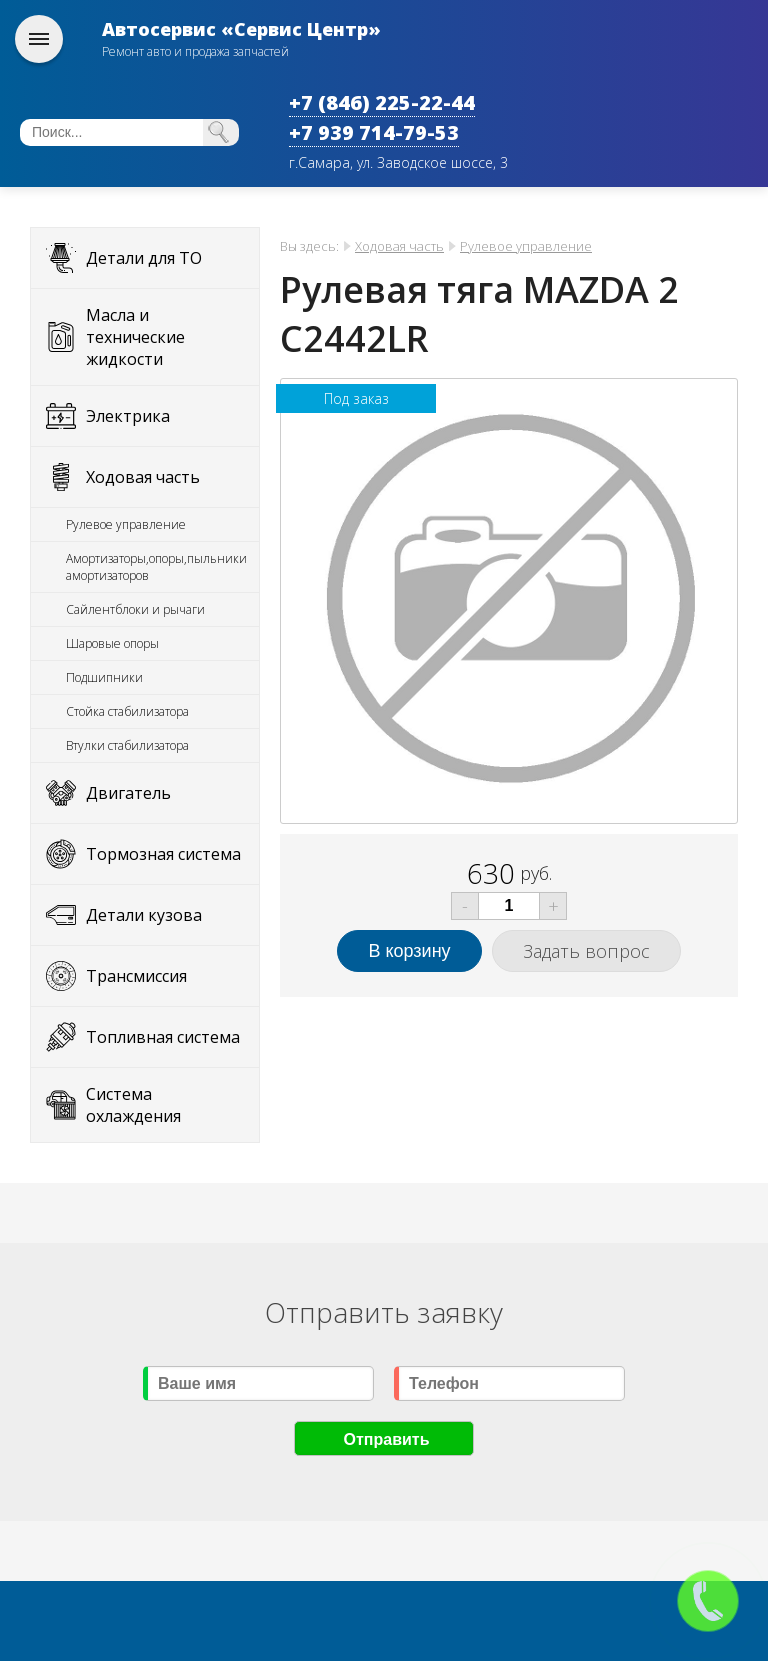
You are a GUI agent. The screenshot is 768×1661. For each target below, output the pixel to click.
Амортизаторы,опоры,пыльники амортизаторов (156, 567)
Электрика (128, 416)
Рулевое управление (126, 524)
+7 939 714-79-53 (374, 132)
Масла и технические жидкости (135, 337)
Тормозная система (163, 854)
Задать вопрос (586, 951)
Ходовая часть (143, 477)
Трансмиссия (136, 976)
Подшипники (104, 677)
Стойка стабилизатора (127, 711)
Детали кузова (144, 915)
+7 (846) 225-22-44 (382, 102)
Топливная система (163, 1037)
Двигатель (128, 793)
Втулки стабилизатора (127, 745)
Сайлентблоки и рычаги (135, 609)
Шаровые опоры (112, 643)
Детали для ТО (144, 258)
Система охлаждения (133, 1105)
